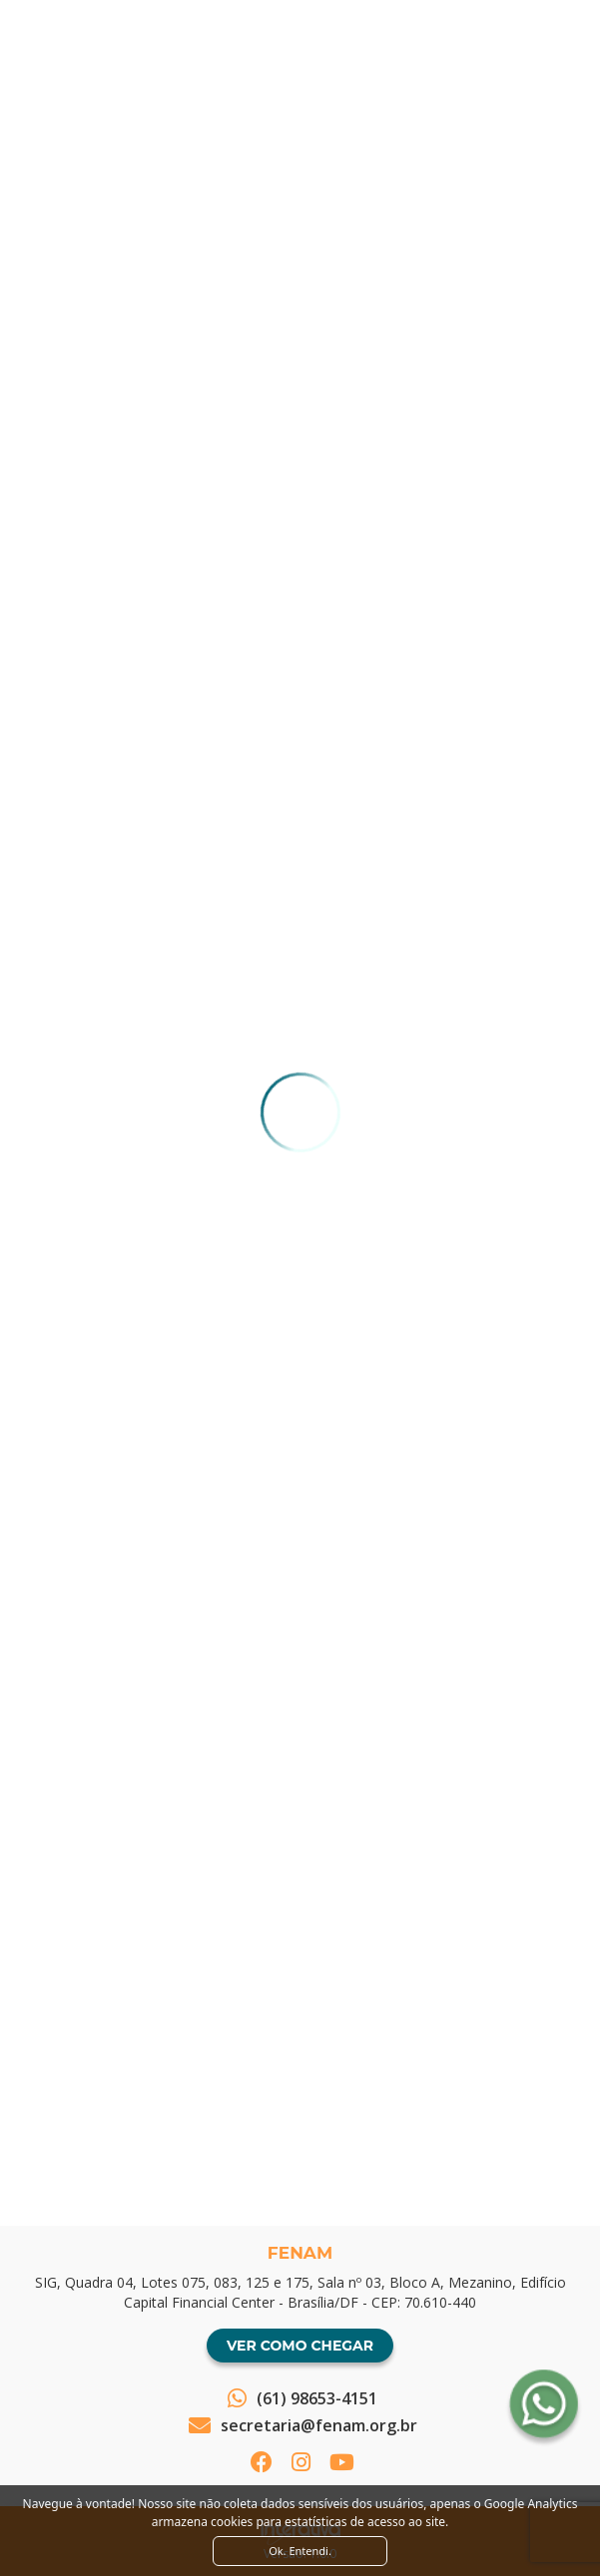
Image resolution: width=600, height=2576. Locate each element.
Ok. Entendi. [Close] (300, 2550)
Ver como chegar (300, 2346)
